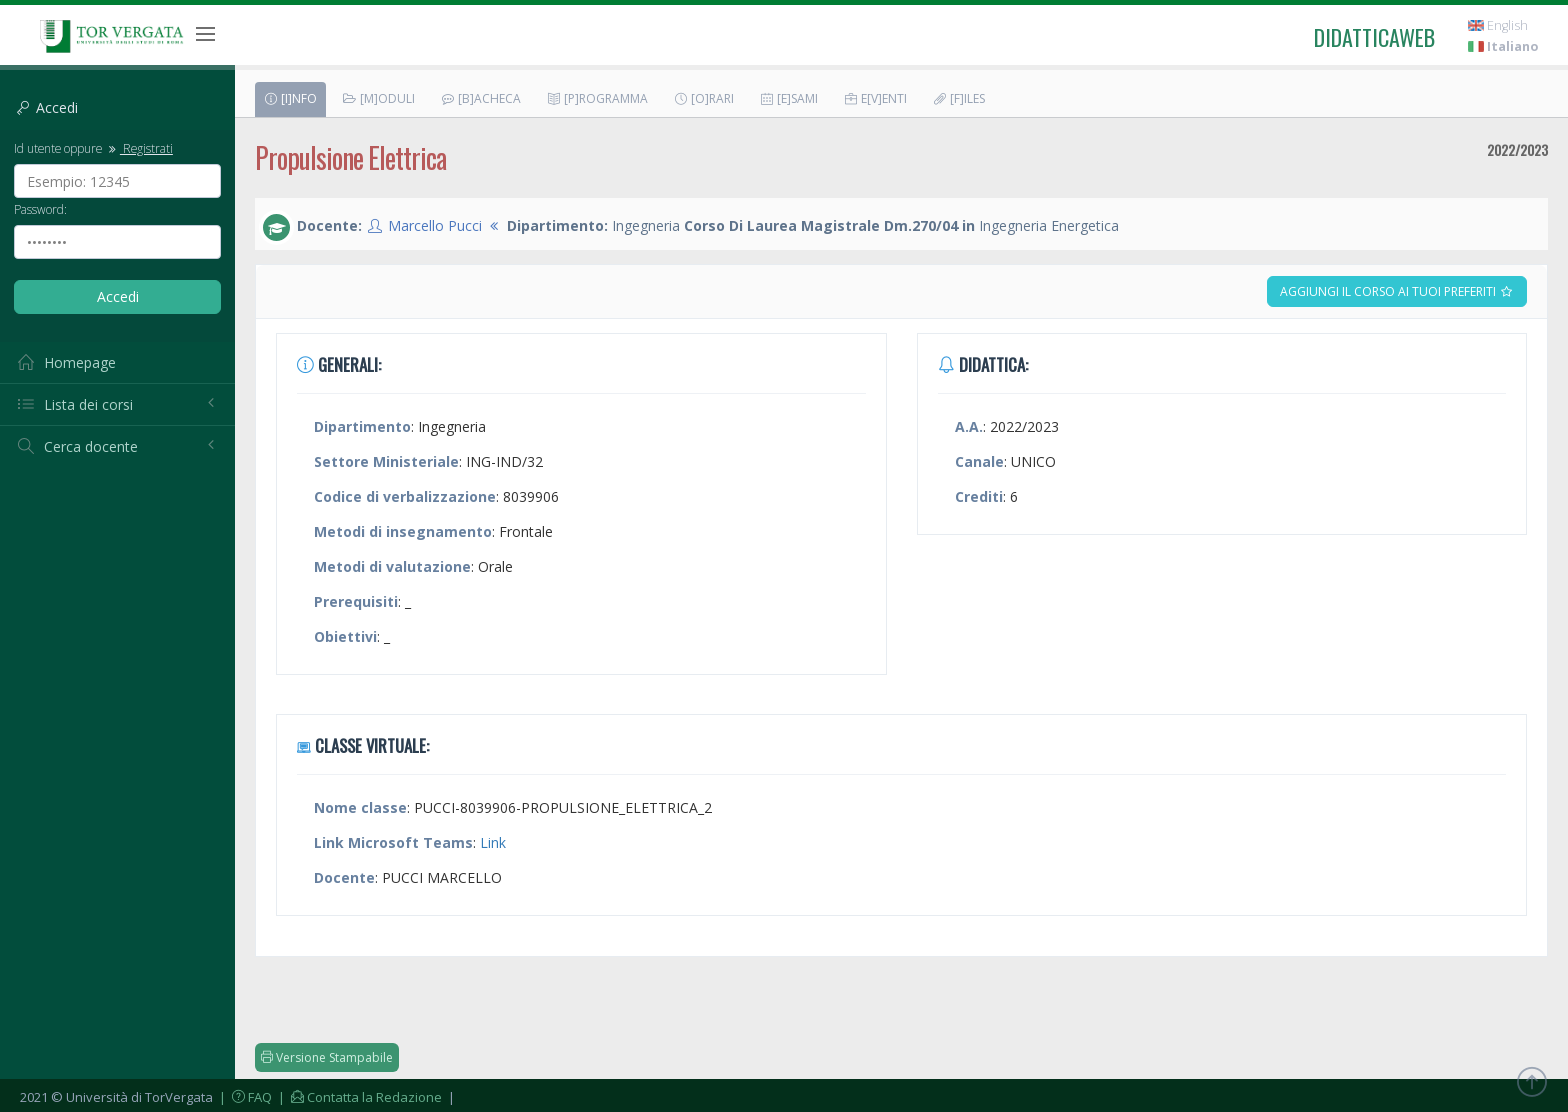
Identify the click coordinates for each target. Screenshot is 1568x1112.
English (1498, 25)
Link (493, 842)
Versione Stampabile (327, 1057)
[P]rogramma (597, 98)
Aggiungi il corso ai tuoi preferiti (1397, 291)
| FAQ (244, 1097)
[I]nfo (290, 98)
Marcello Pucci (435, 225)
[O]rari (703, 98)
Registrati (139, 148)
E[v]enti (875, 98)
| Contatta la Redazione (358, 1097)
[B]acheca (480, 98)
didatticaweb (1374, 37)
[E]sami (788, 98)
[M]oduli (378, 98)
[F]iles (958, 98)
